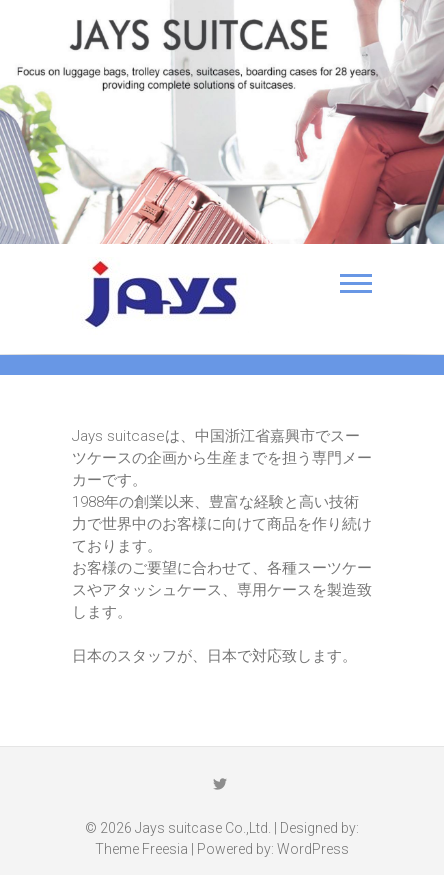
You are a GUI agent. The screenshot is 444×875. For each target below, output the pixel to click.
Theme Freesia (141, 849)
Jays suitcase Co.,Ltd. (203, 828)
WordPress (313, 849)
